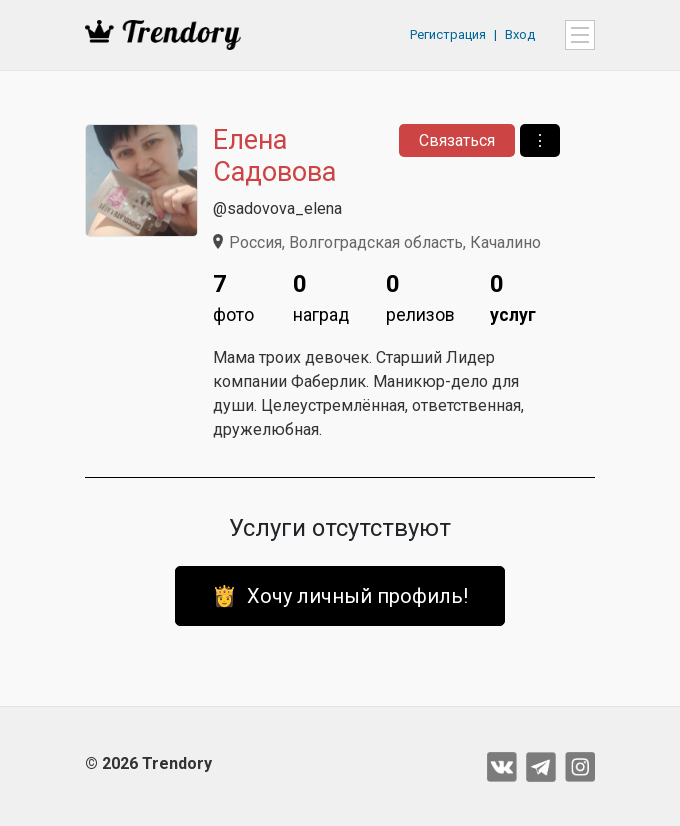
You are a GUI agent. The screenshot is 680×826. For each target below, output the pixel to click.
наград (321, 295)
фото (233, 295)
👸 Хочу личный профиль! (340, 596)
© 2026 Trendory (148, 763)
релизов (420, 295)
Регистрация (448, 34)
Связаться (457, 140)
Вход (520, 34)
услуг (513, 295)
